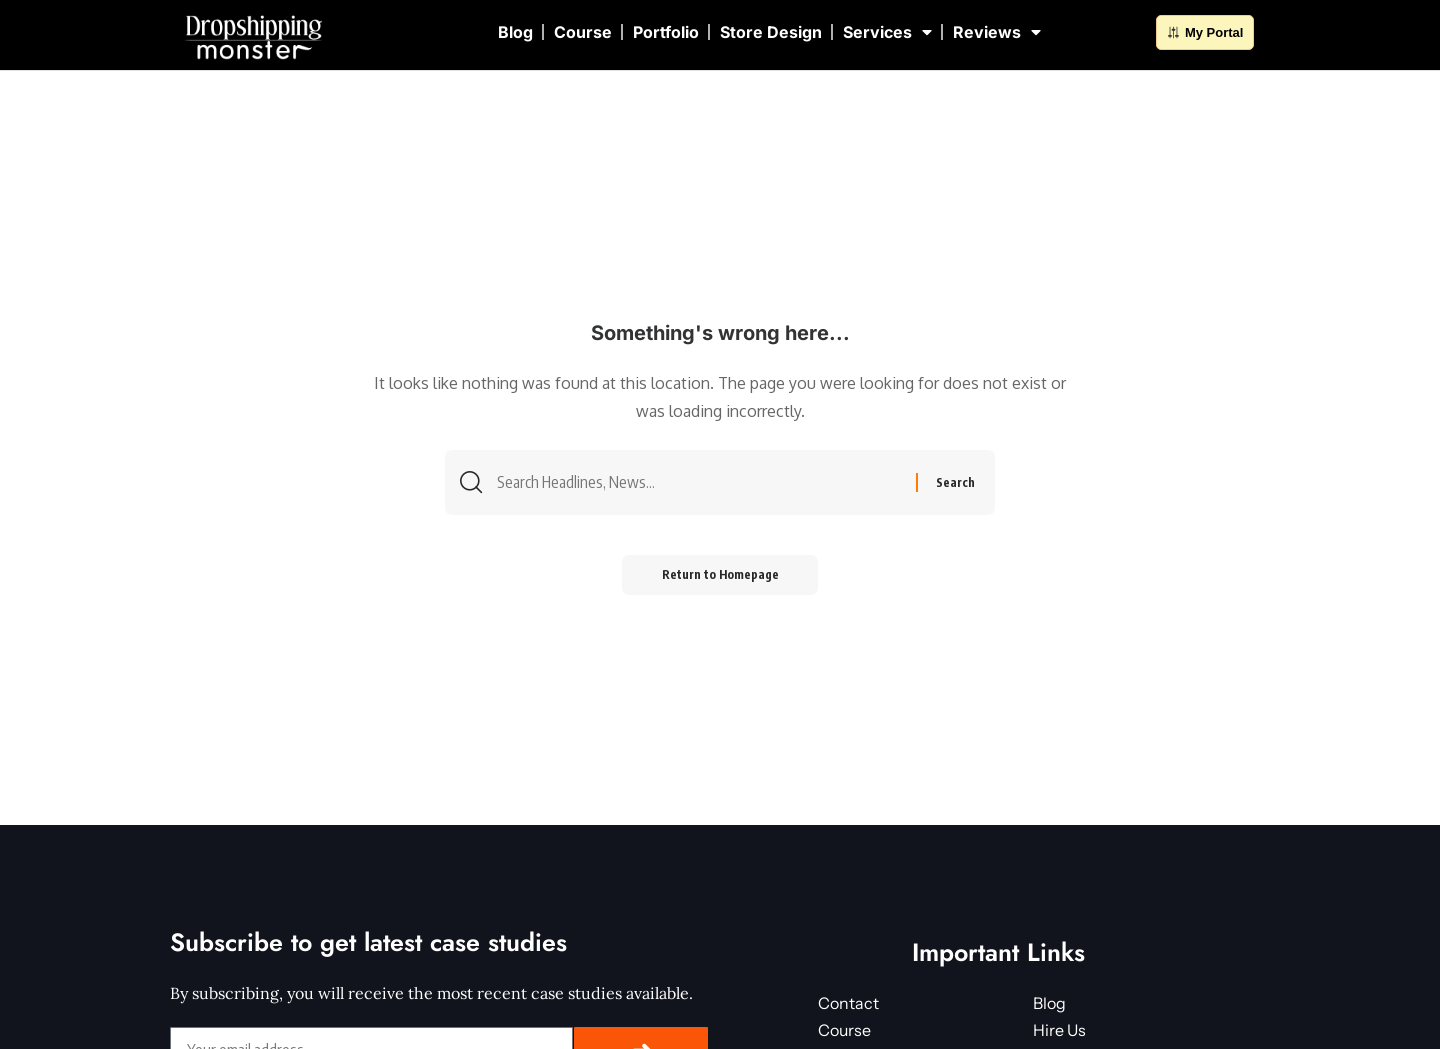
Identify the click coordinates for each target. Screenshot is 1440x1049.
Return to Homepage (720, 575)
